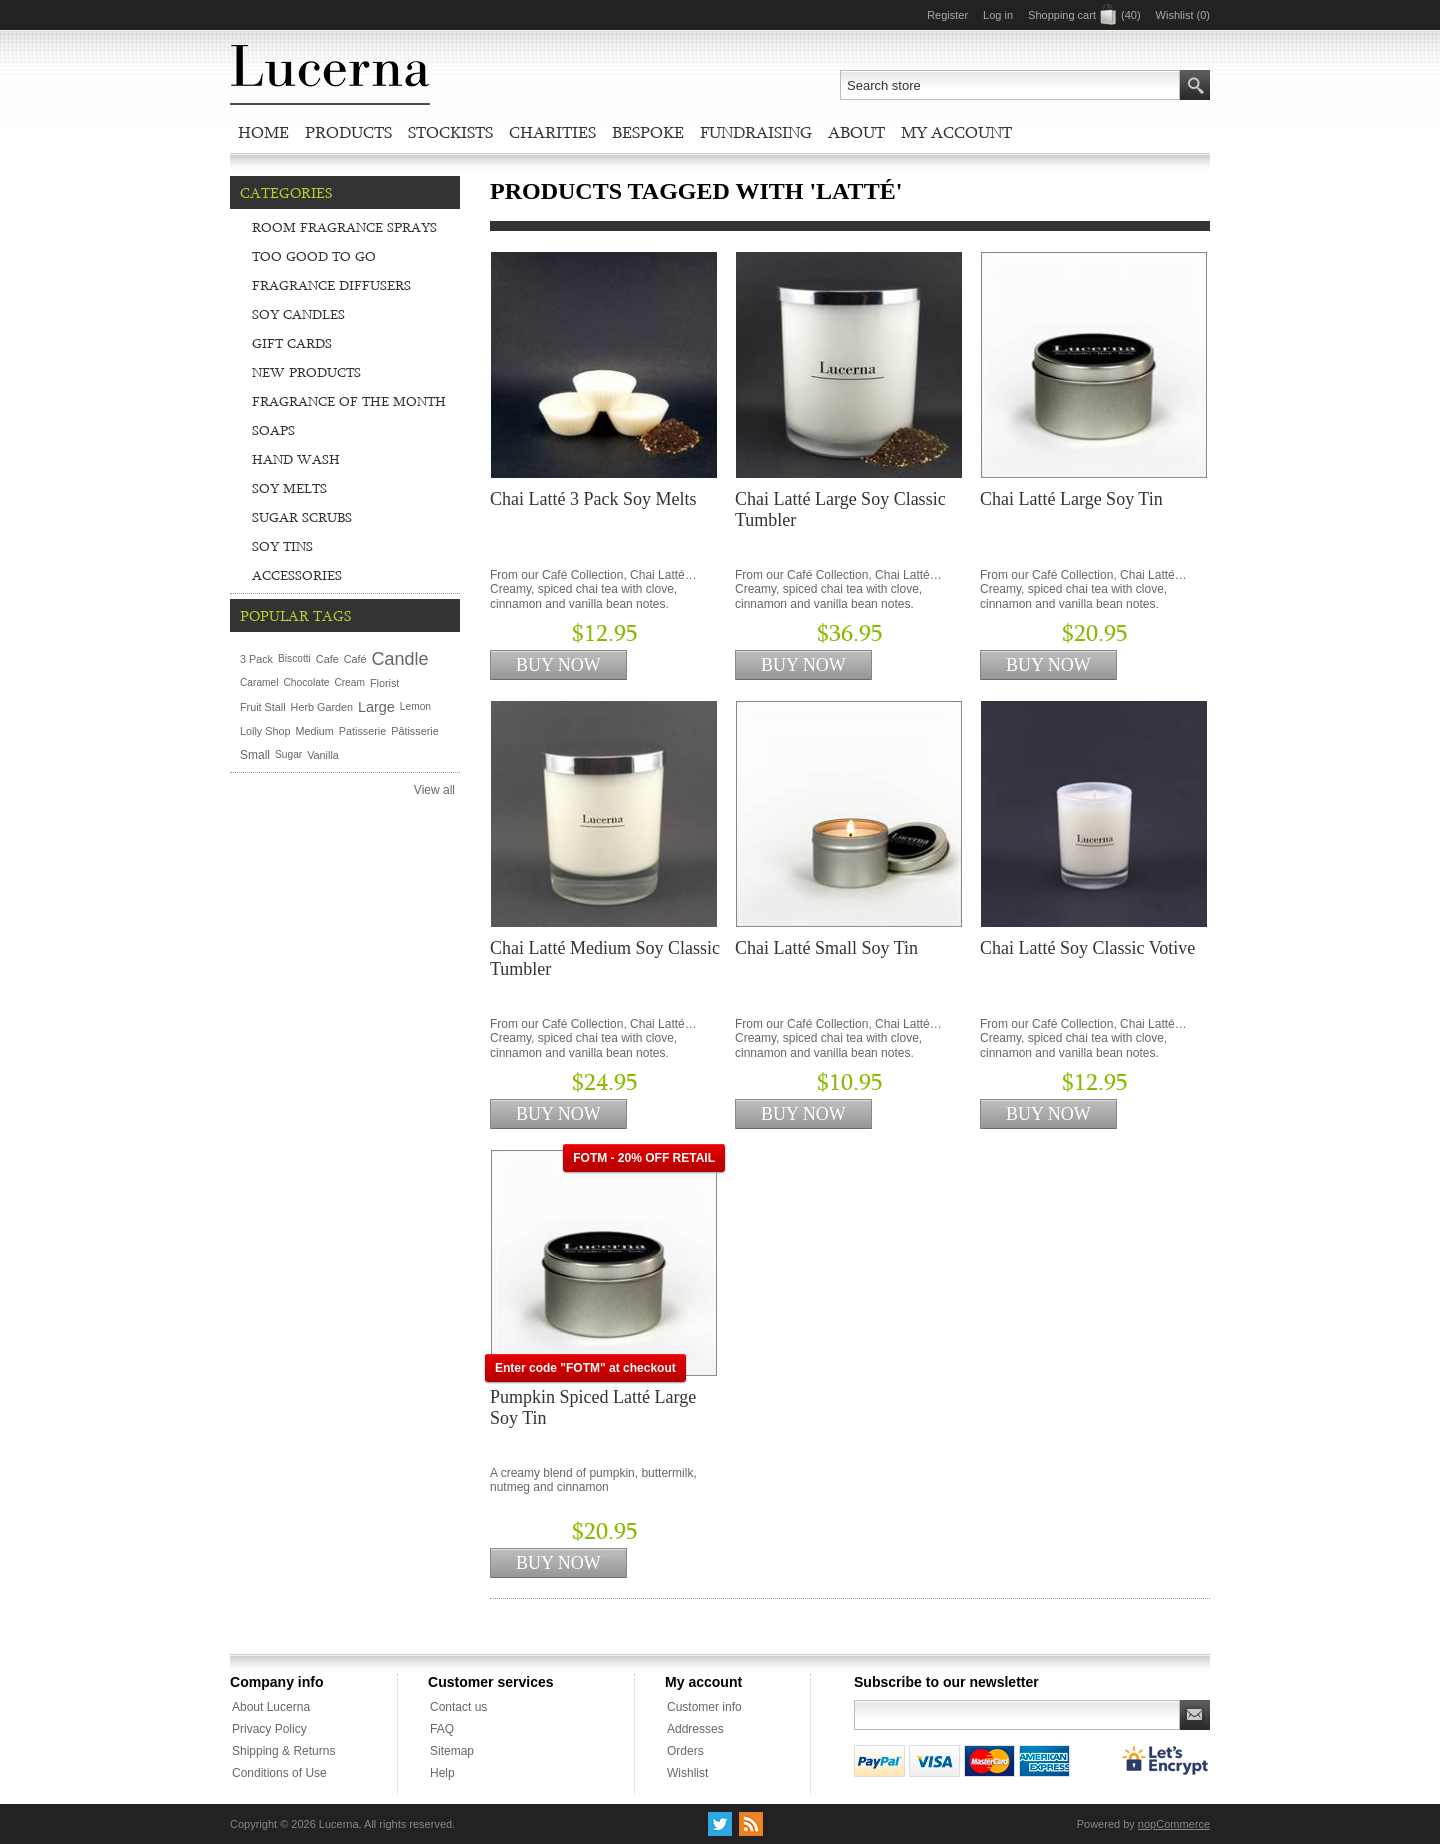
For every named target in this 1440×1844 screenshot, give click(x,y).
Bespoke (648, 132)
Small (255, 755)
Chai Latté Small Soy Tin (826, 948)
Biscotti (294, 658)
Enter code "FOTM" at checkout (585, 1368)
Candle (399, 659)
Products (348, 132)
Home (263, 132)
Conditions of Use (279, 1773)
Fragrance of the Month (349, 401)
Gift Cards (292, 343)
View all (434, 790)
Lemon (415, 706)
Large (376, 707)
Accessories (297, 575)
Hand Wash (296, 459)
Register (947, 15)
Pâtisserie (414, 731)
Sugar (288, 754)
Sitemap (452, 1751)
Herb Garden (322, 707)
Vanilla (323, 755)
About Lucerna (271, 1707)
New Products (306, 372)
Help (442, 1773)
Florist (384, 683)
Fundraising (756, 132)
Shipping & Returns (283, 1751)
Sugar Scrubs (302, 517)
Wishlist (687, 1773)
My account (956, 132)
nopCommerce (1174, 1824)
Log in (998, 15)
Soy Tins (282, 546)
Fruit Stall (263, 707)
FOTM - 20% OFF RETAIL (644, 1158)
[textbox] (1010, 85)
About (856, 132)
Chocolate (307, 682)
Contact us (458, 1707)
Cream (349, 682)
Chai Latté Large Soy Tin (1071, 499)
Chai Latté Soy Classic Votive (1087, 948)
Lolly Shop (265, 731)
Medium (314, 731)
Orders (685, 1751)
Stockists (450, 132)
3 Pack (256, 659)
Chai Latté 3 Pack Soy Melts (593, 499)
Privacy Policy (269, 1729)
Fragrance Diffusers (331, 285)
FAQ (442, 1729)
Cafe (327, 659)
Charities (552, 132)
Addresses (695, 1729)
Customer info (704, 1707)
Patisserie (362, 731)
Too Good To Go (314, 256)
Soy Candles (298, 314)
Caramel (259, 682)
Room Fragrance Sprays (344, 227)
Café (355, 659)
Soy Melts (289, 488)
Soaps (273, 430)
